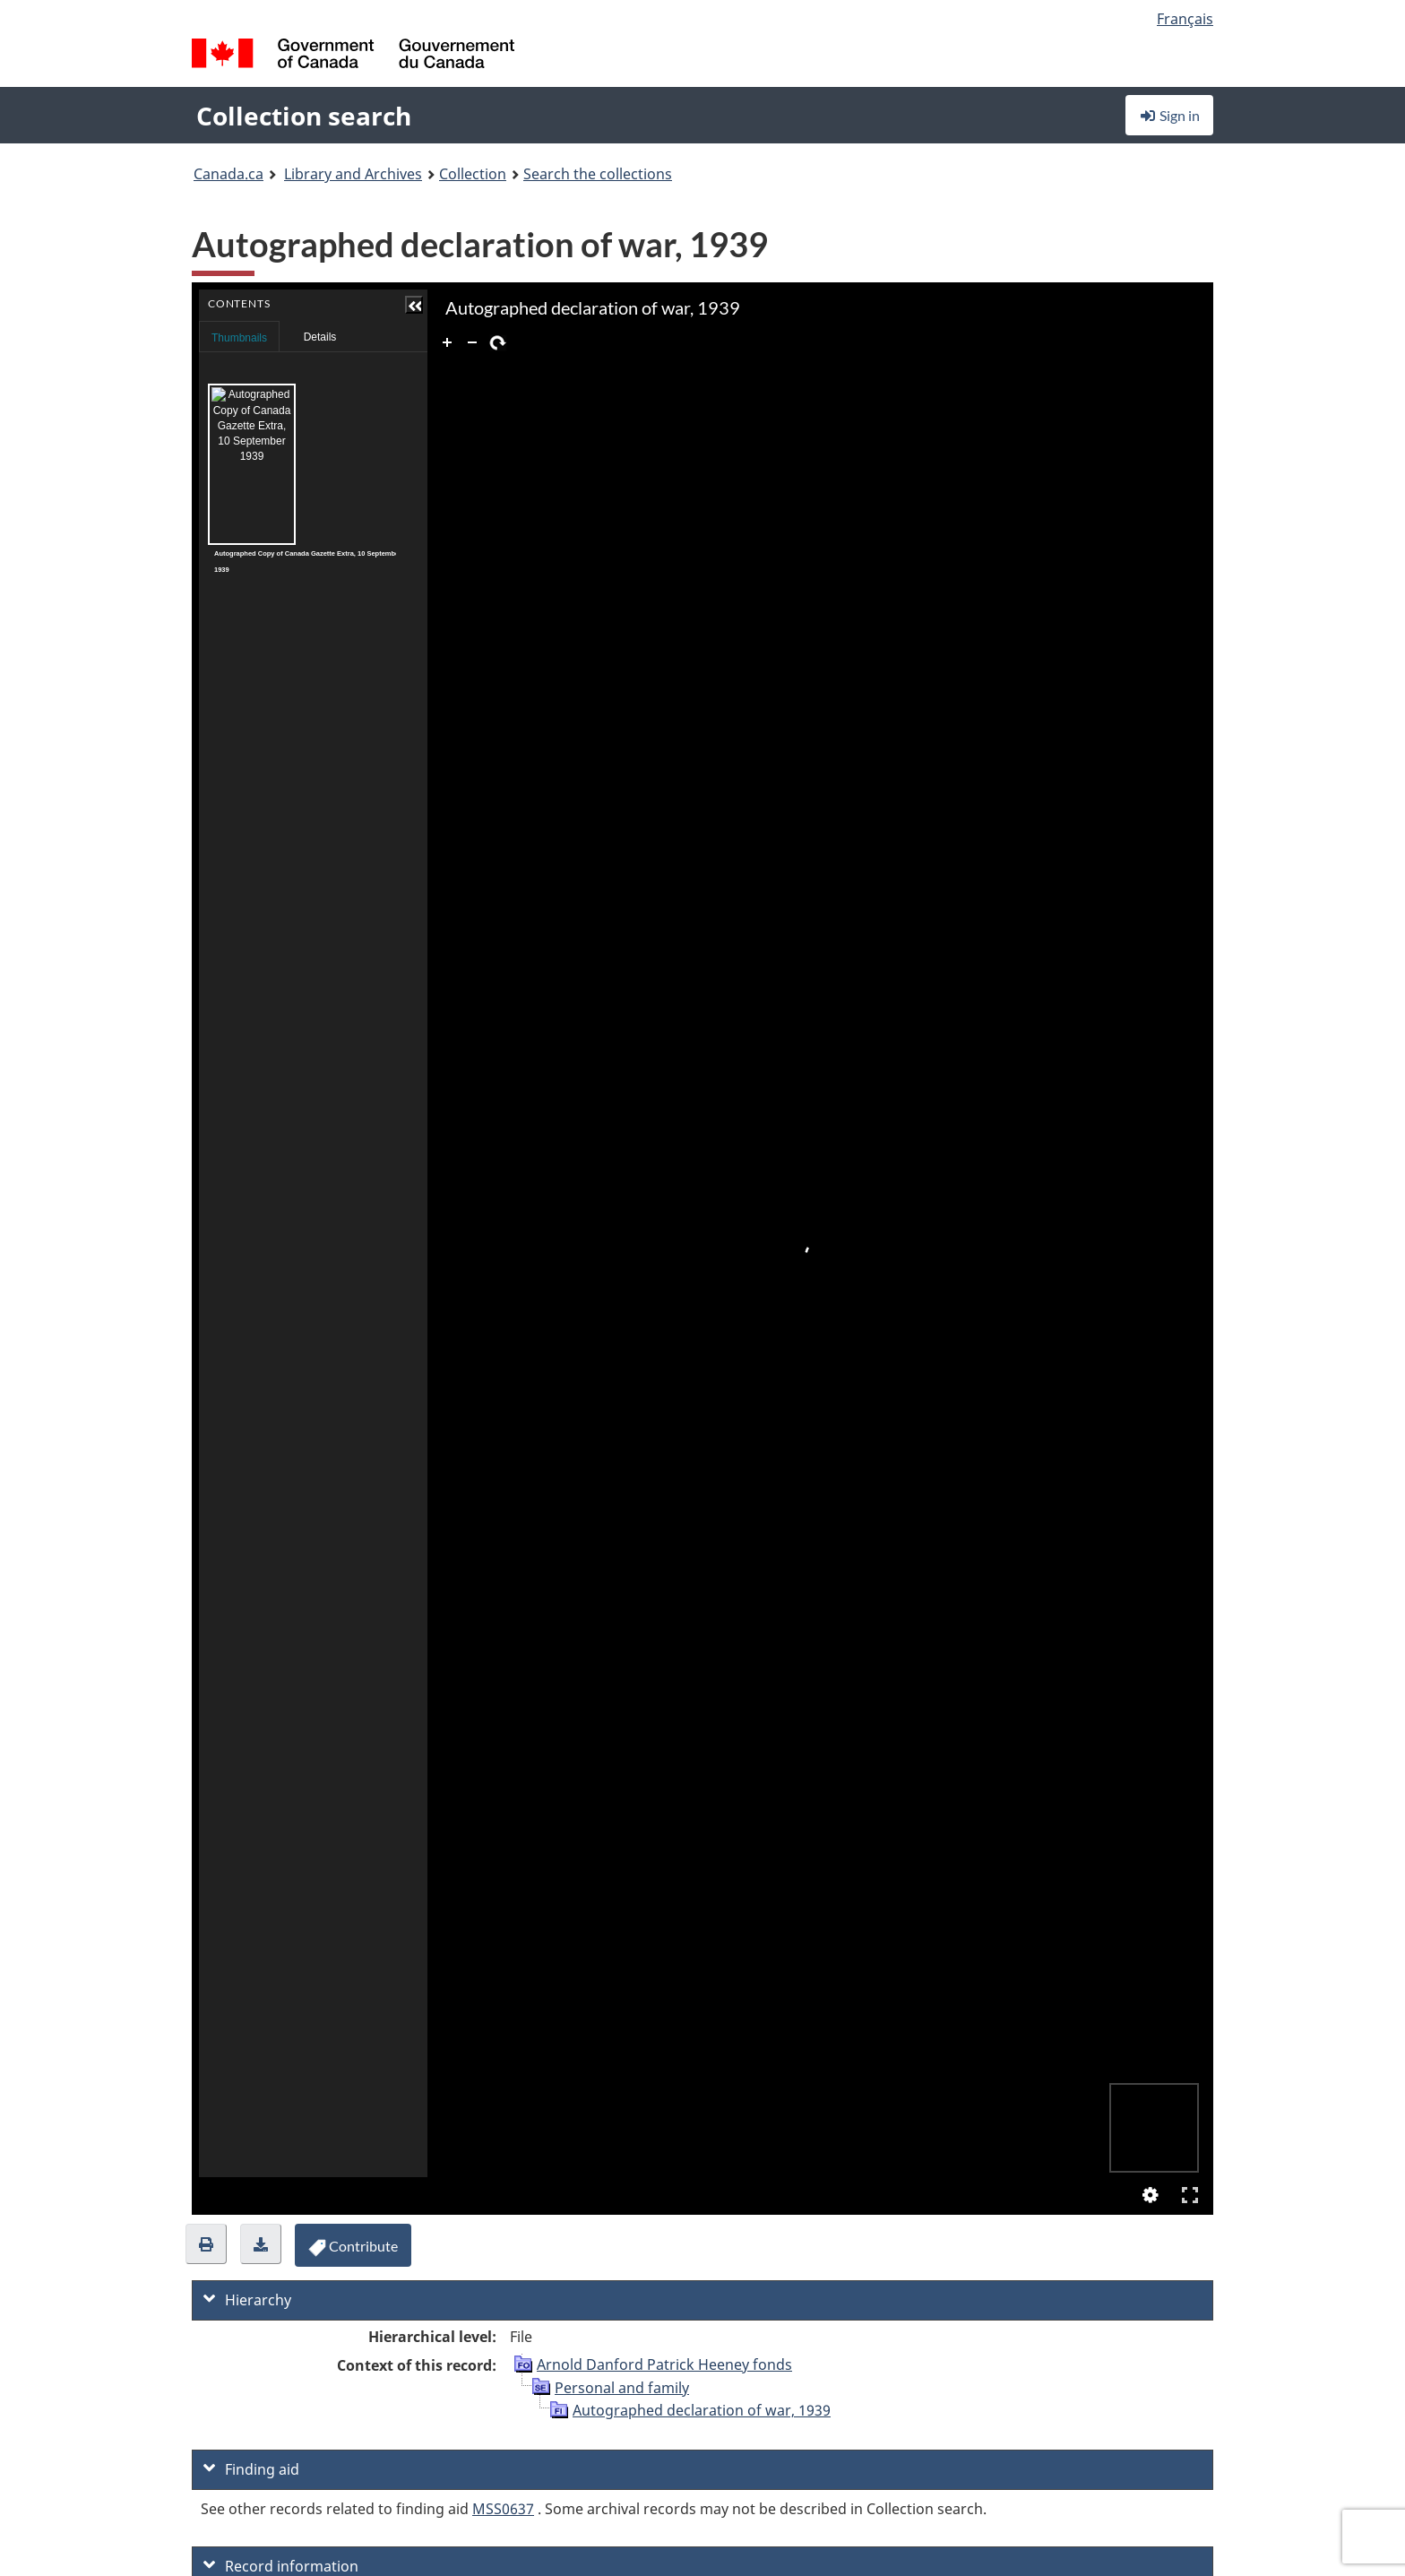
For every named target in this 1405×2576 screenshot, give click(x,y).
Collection (472, 174)
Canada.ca (228, 174)
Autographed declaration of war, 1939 (702, 2410)
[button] (303, 305)
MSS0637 (503, 2509)
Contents (302, 331)
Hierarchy (247, 2300)
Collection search (303, 116)
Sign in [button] (1169, 115)
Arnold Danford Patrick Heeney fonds (664, 2364)
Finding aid (251, 2469)
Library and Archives (353, 174)
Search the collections (597, 174)
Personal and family (622, 2388)
